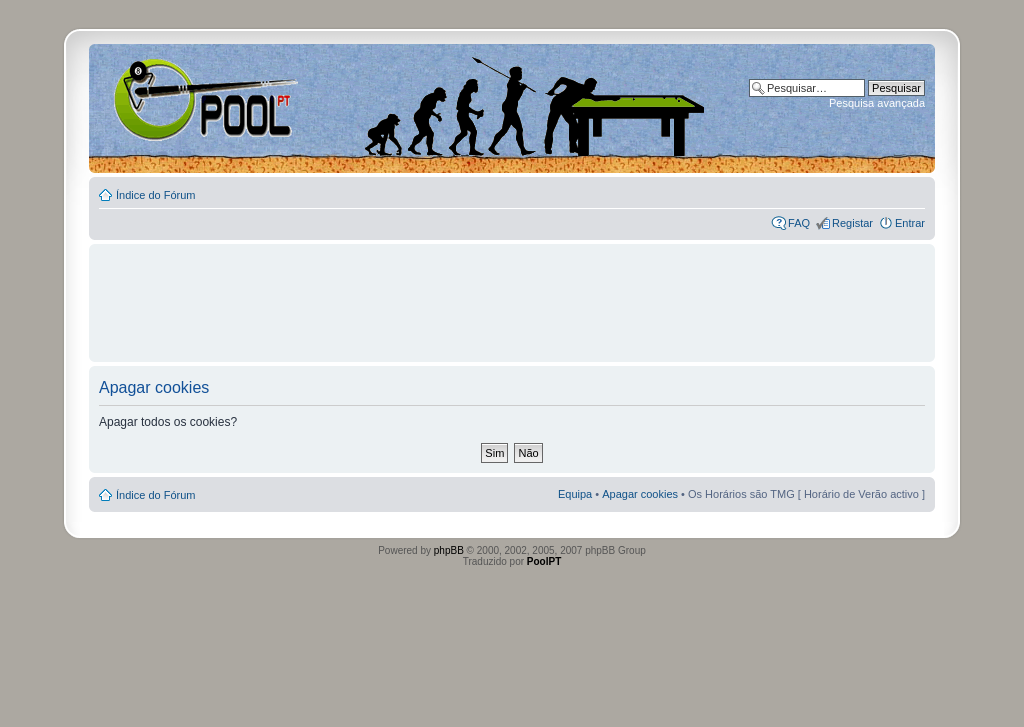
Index (153, 99)
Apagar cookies (640, 494)
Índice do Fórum (155, 195)
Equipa (575, 494)
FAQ (799, 223)
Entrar (910, 223)
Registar (852, 223)
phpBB (449, 550)
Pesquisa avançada (877, 103)
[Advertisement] (512, 294)
